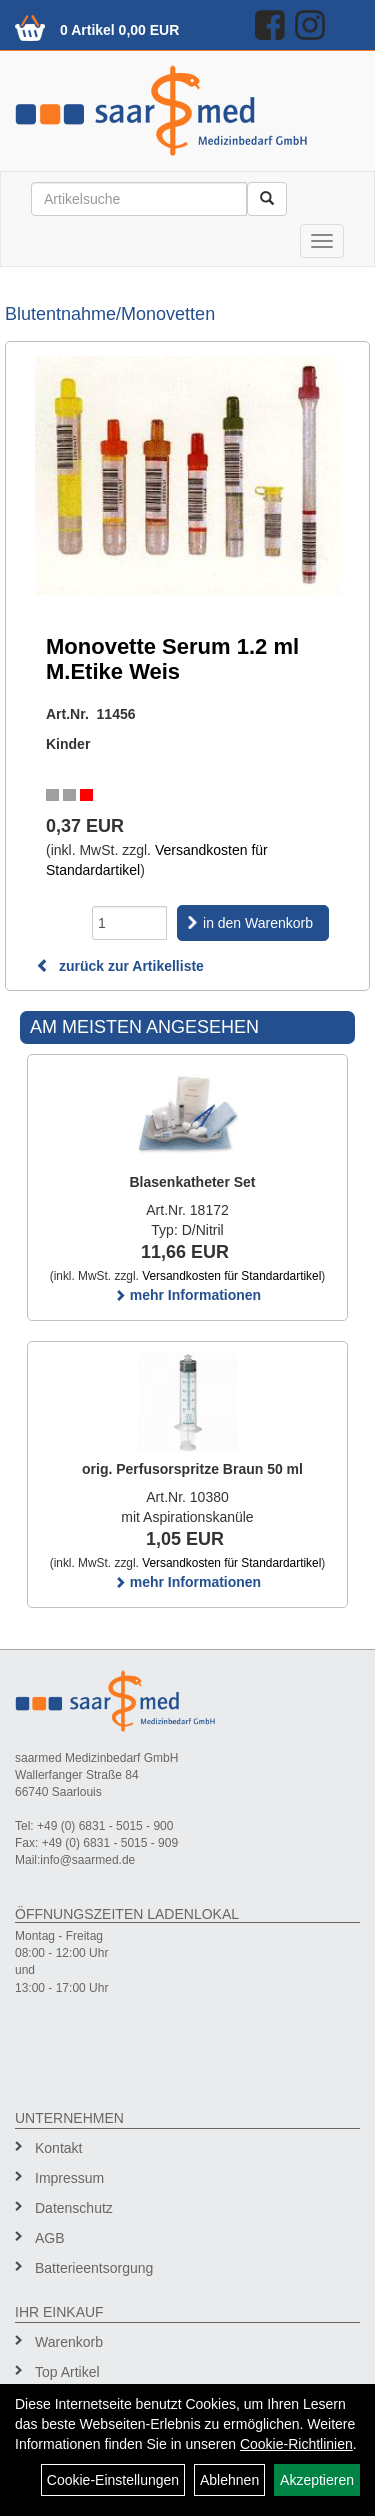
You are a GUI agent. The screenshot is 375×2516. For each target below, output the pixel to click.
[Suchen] (267, 199)
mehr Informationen (187, 1295)
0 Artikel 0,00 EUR (119, 30)
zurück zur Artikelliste (120, 966)
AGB (50, 2238)
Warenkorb (69, 2342)
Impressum (69, 2178)
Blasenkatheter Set (192, 1182)
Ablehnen (229, 2480)
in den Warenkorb (258, 923)
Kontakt (58, 2148)
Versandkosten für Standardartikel (231, 1276)
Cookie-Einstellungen (113, 2480)
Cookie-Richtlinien (296, 2444)
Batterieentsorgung (94, 2268)
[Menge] (129, 923)
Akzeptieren (317, 2480)
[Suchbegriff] (139, 199)
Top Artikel (67, 2372)
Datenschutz (74, 2208)
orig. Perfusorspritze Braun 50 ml (192, 1469)
